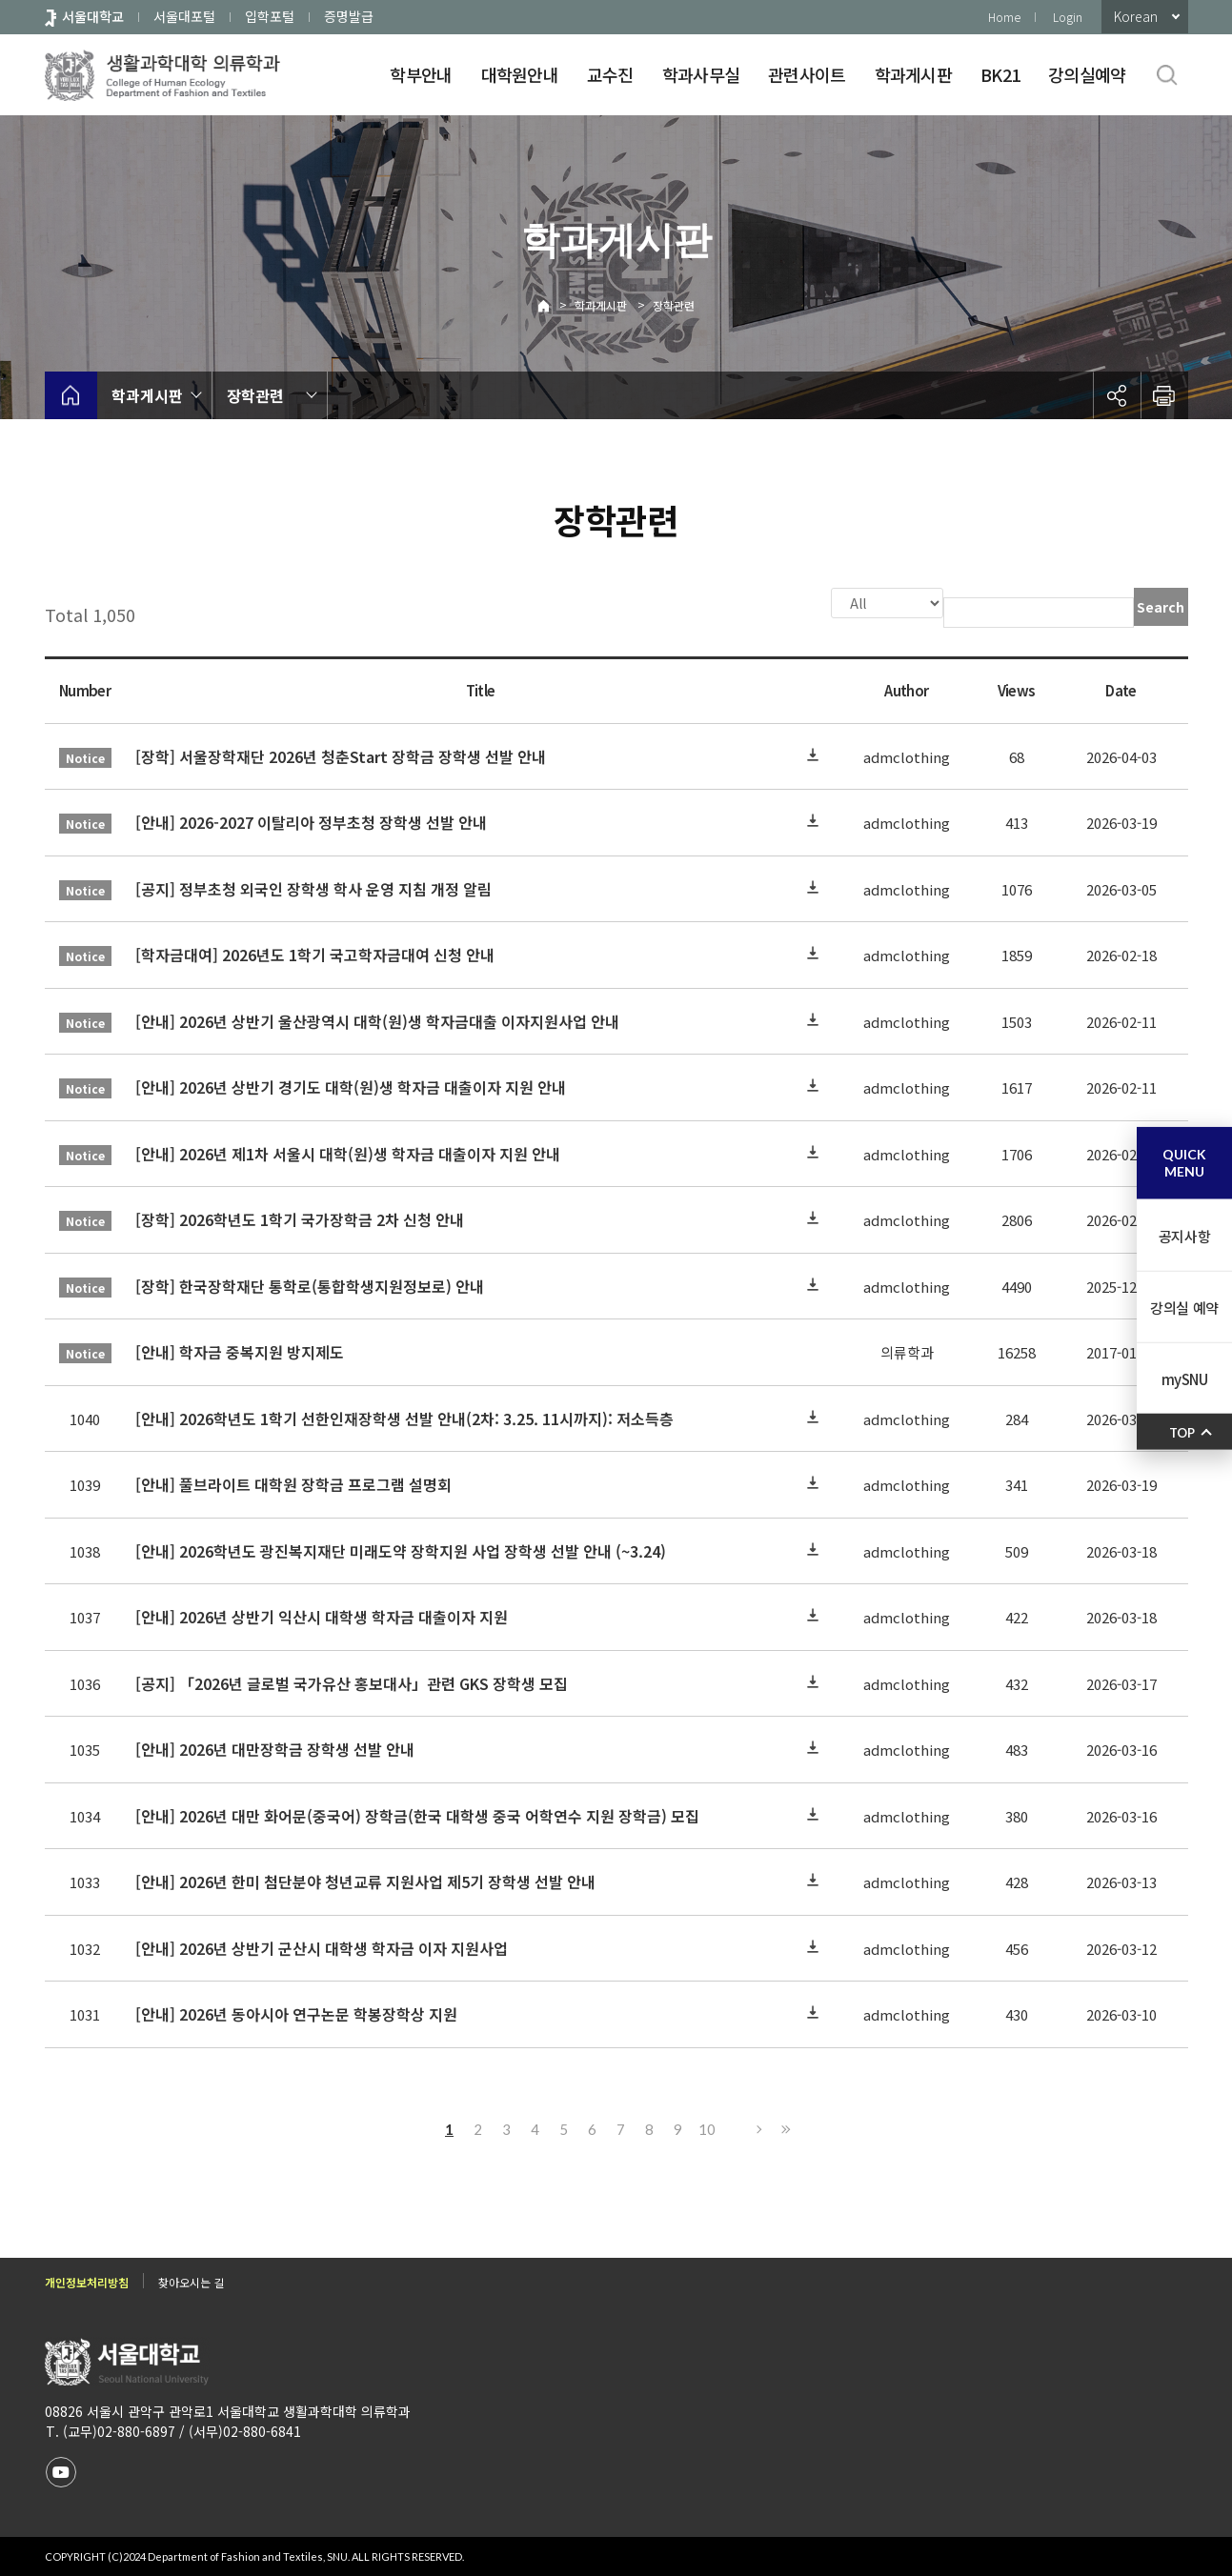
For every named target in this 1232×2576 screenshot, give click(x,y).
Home (1004, 17)
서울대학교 (93, 16)
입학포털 (269, 16)
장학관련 (674, 305)
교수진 (610, 74)
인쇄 (1164, 395)
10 (707, 2127)
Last (783, 2127)
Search (1160, 606)
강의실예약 (1086, 74)
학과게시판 (913, 74)
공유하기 (1117, 395)
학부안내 (421, 74)
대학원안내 (519, 74)
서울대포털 (184, 16)
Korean (1136, 16)
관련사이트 (806, 74)
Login (1067, 17)
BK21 (1000, 74)
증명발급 (349, 16)
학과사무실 (700, 74)
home (71, 395)
